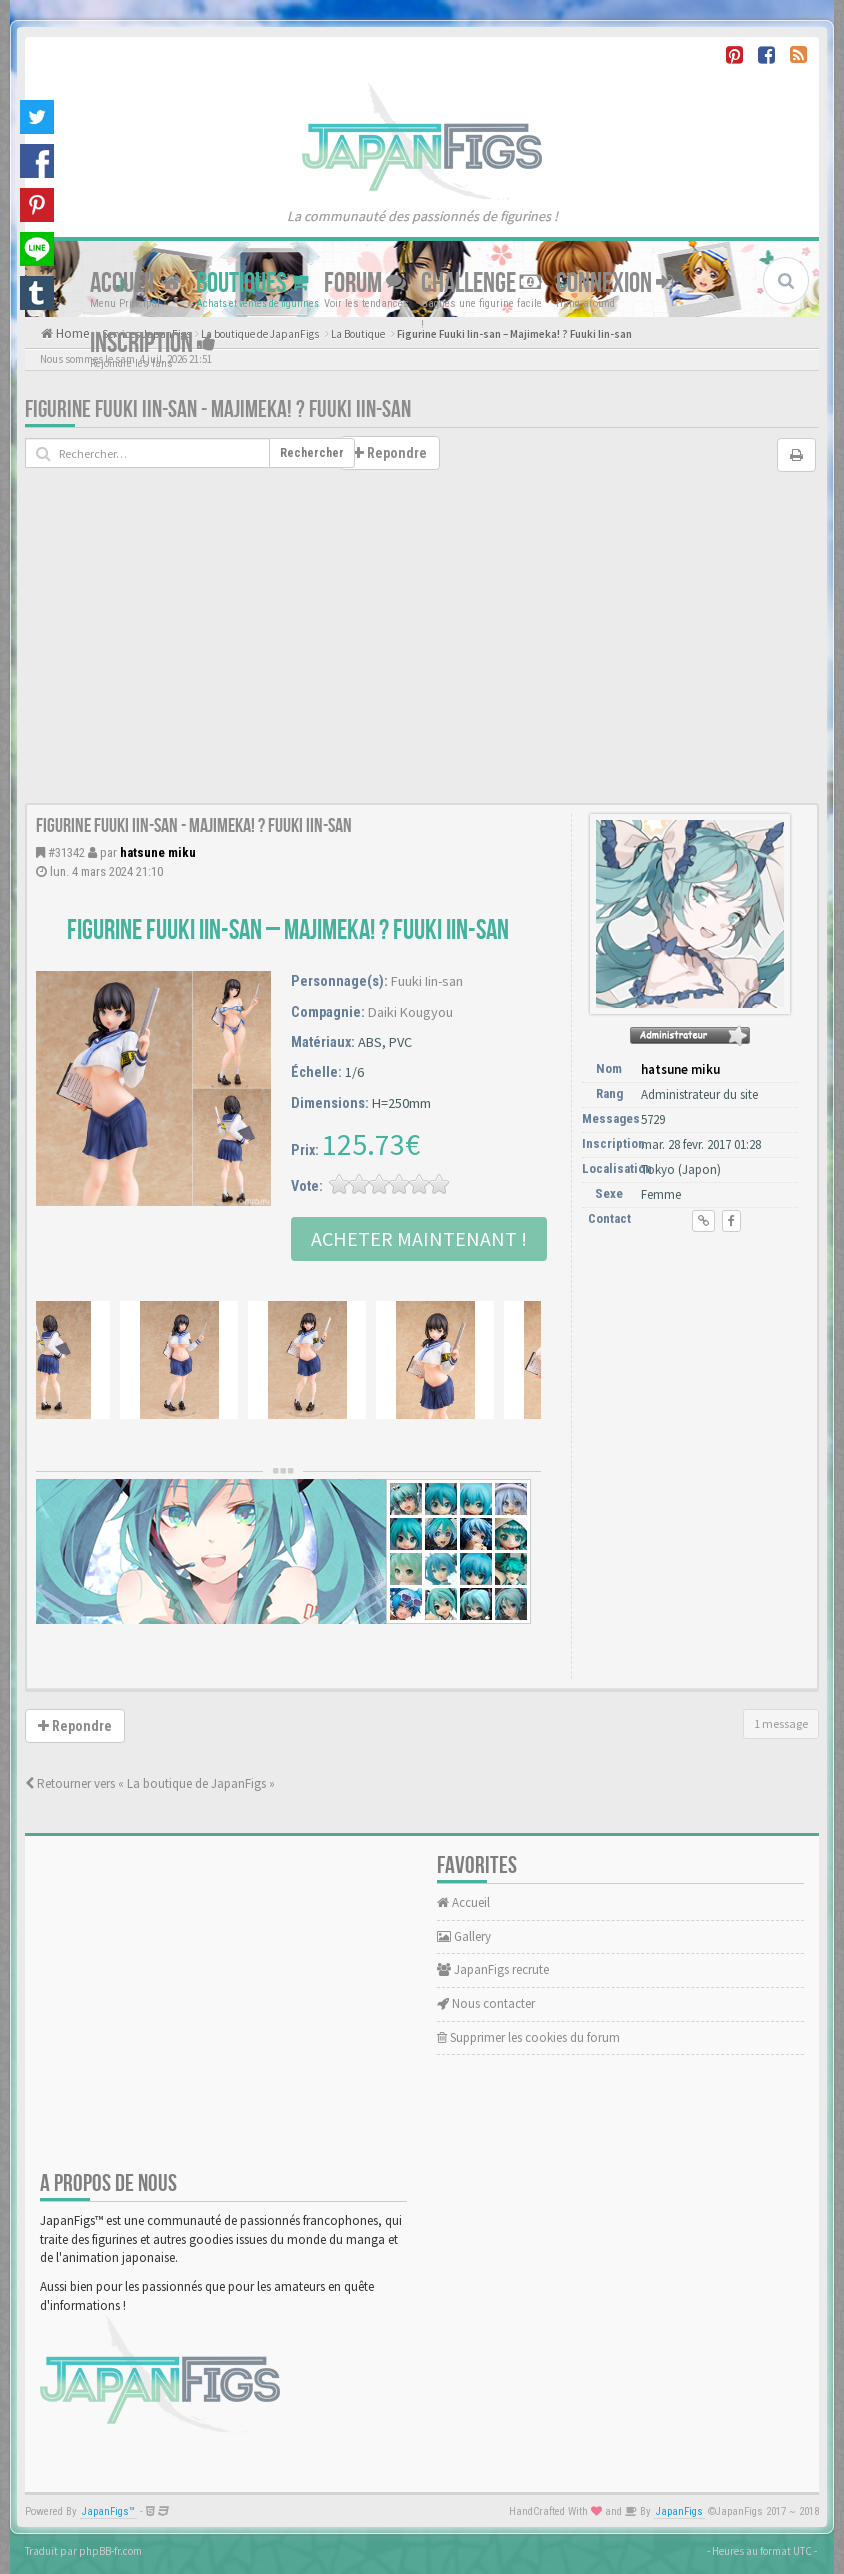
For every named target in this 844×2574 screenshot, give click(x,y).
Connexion (614, 283)
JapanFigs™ (108, 2511)
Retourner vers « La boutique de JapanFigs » (150, 1783)
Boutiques (252, 283)
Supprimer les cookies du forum (528, 2037)
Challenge (481, 283)
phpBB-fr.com (110, 2551)
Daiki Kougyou (410, 1012)
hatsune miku (158, 852)
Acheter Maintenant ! (419, 1238)
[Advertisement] (422, 653)
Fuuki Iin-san (427, 981)
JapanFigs (679, 2511)
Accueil (135, 283)
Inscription (153, 343)
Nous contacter (486, 2003)
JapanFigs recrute (493, 1969)
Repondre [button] (390, 453)
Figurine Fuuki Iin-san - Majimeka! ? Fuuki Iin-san (218, 409)
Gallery (464, 1936)
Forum (365, 283)
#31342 (66, 852)
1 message (781, 1723)
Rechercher (312, 453)
